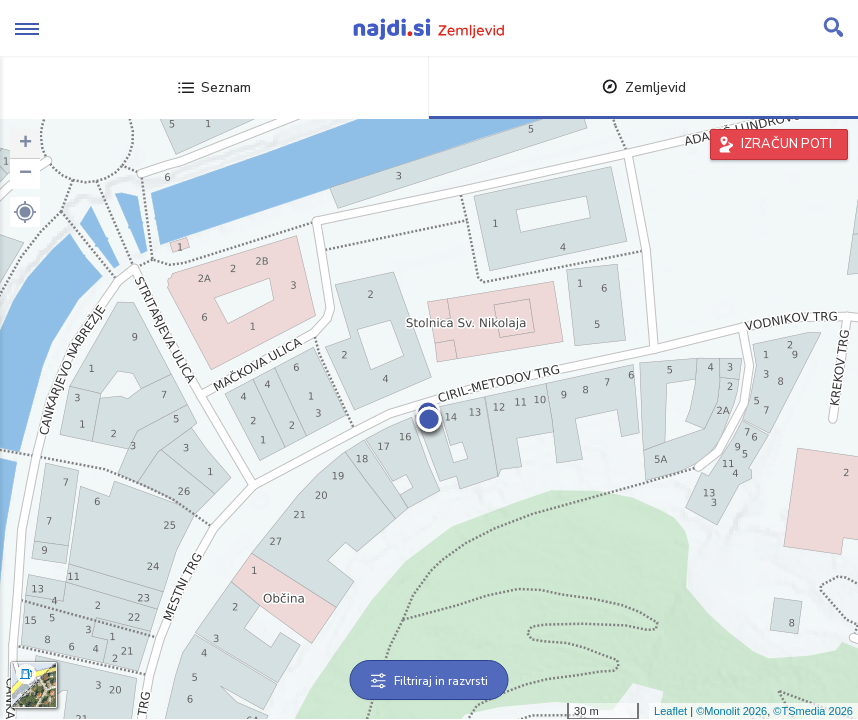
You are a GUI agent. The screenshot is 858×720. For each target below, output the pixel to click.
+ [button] (25, 144)
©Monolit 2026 (731, 711)
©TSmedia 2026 (813, 711)
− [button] (25, 174)
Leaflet (670, 711)
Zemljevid (644, 87)
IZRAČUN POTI (786, 144)
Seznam (214, 87)
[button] (25, 212)
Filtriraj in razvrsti (429, 681)
